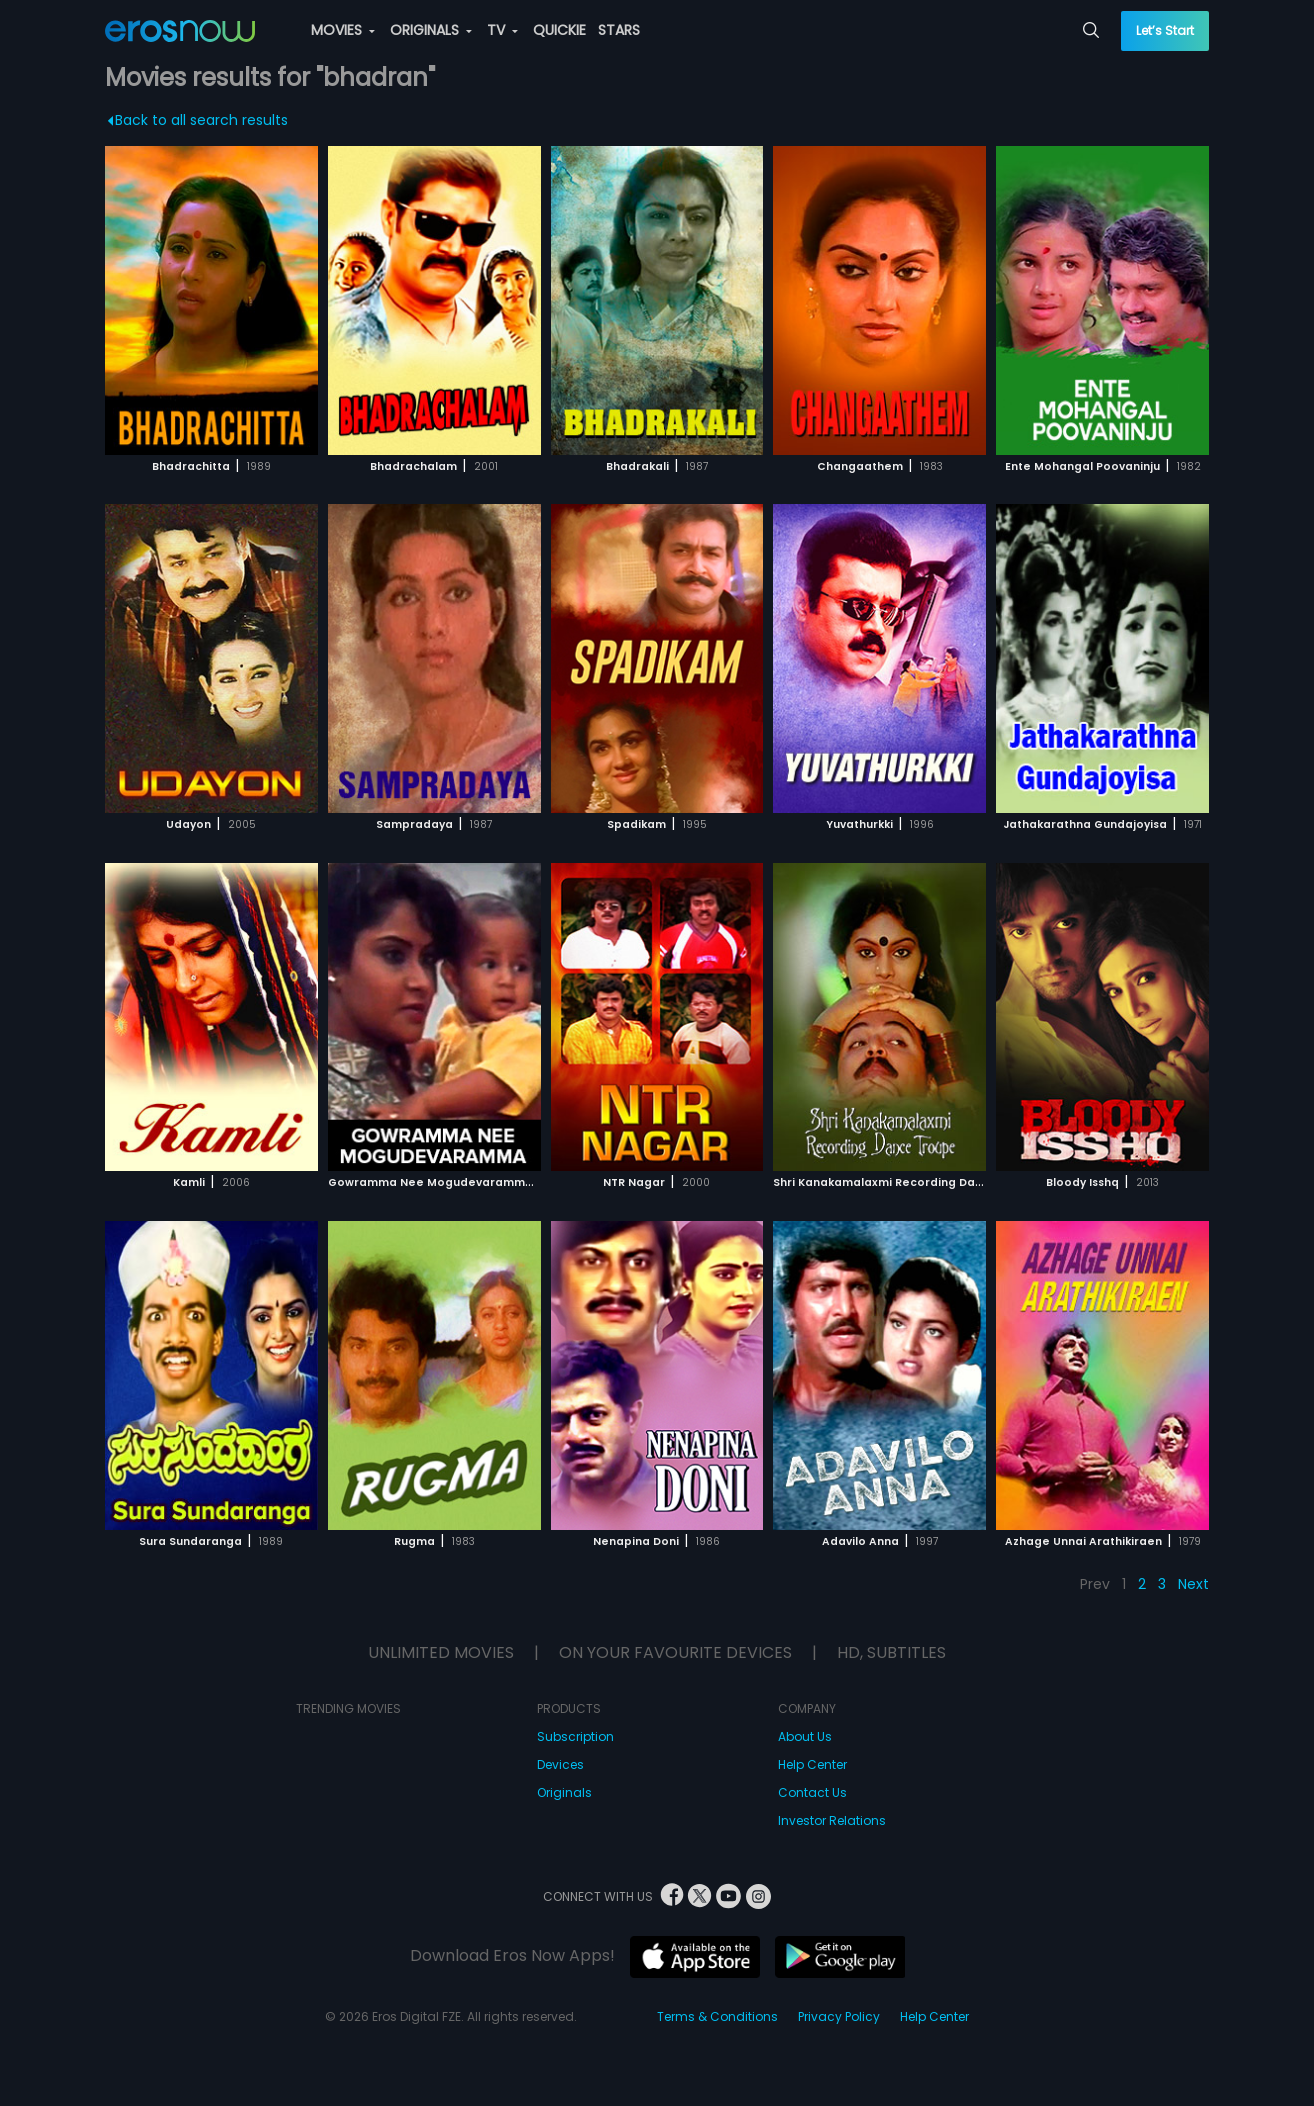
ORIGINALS (431, 30)
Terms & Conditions (717, 2016)
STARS (619, 30)
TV (502, 30)
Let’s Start (1165, 30)
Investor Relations (832, 1820)
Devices (560, 1764)
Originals (564, 1792)
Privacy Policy (839, 2016)
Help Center (812, 1764)
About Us (805, 1736)
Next (1193, 1584)
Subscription (575, 1736)
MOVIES (343, 30)
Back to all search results (198, 120)
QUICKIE (559, 30)
